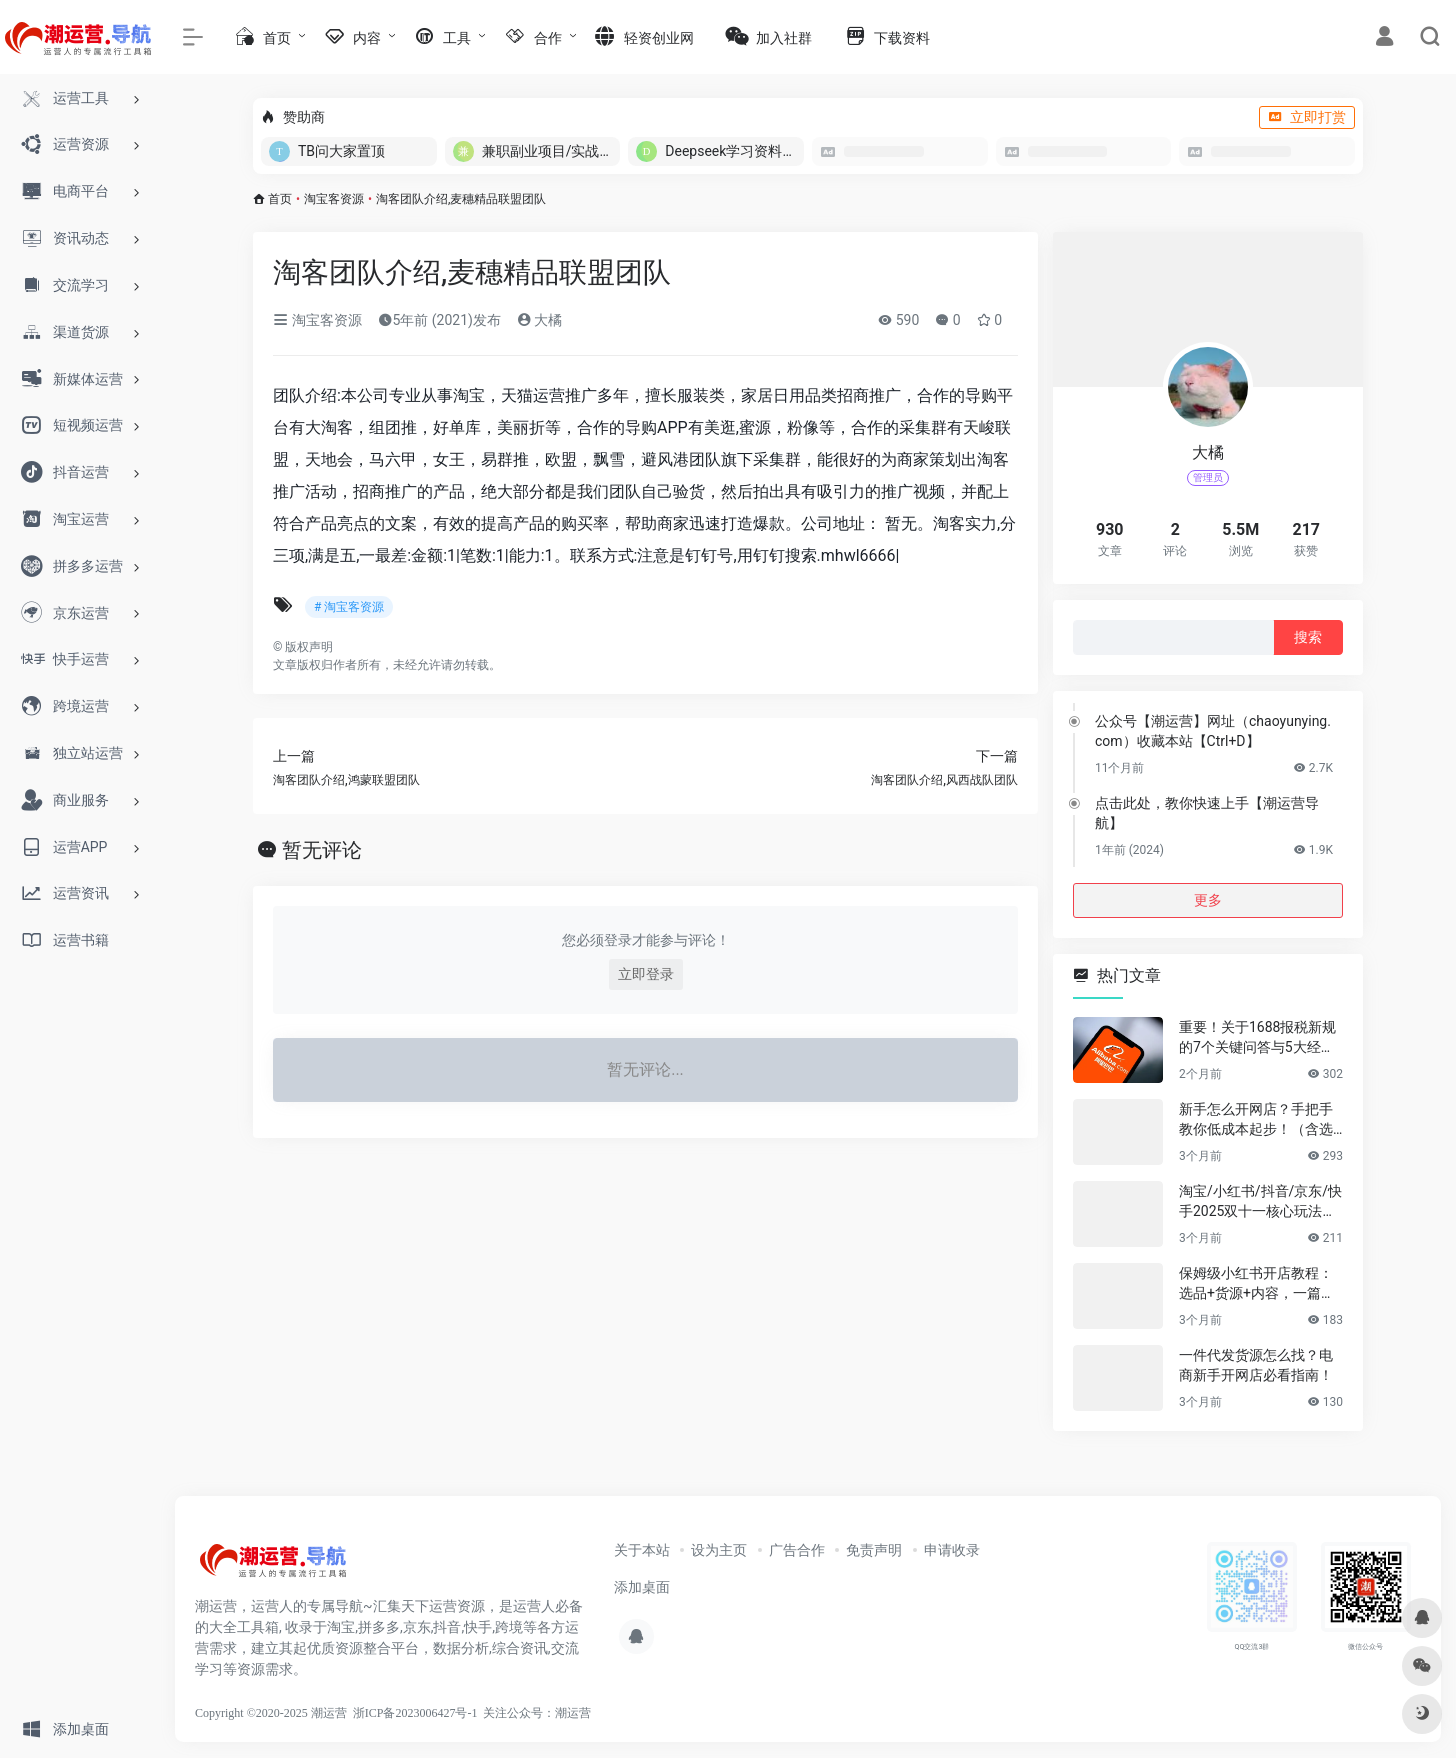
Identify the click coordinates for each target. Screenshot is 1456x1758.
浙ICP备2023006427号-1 (415, 1713)
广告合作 (797, 1550)
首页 (280, 199)
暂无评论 (322, 850)
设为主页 (719, 1550)
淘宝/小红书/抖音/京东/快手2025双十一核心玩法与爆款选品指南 (1260, 1202)
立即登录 (646, 974)
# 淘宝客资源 (349, 607)
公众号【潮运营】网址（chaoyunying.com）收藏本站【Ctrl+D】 (1213, 731)
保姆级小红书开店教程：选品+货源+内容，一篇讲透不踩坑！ (1257, 1284)
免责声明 (874, 1550)
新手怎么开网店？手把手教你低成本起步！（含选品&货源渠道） (1256, 1120)
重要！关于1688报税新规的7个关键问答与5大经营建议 (1257, 1038)
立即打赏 (1307, 117)
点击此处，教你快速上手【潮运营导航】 (1207, 813)
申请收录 (952, 1550)
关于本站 (642, 1550)
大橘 (539, 320)
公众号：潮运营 (549, 1713)
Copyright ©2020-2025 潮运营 (271, 1713)
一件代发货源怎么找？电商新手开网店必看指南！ (1256, 1365)
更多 (1208, 900)
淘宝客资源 (334, 199)
